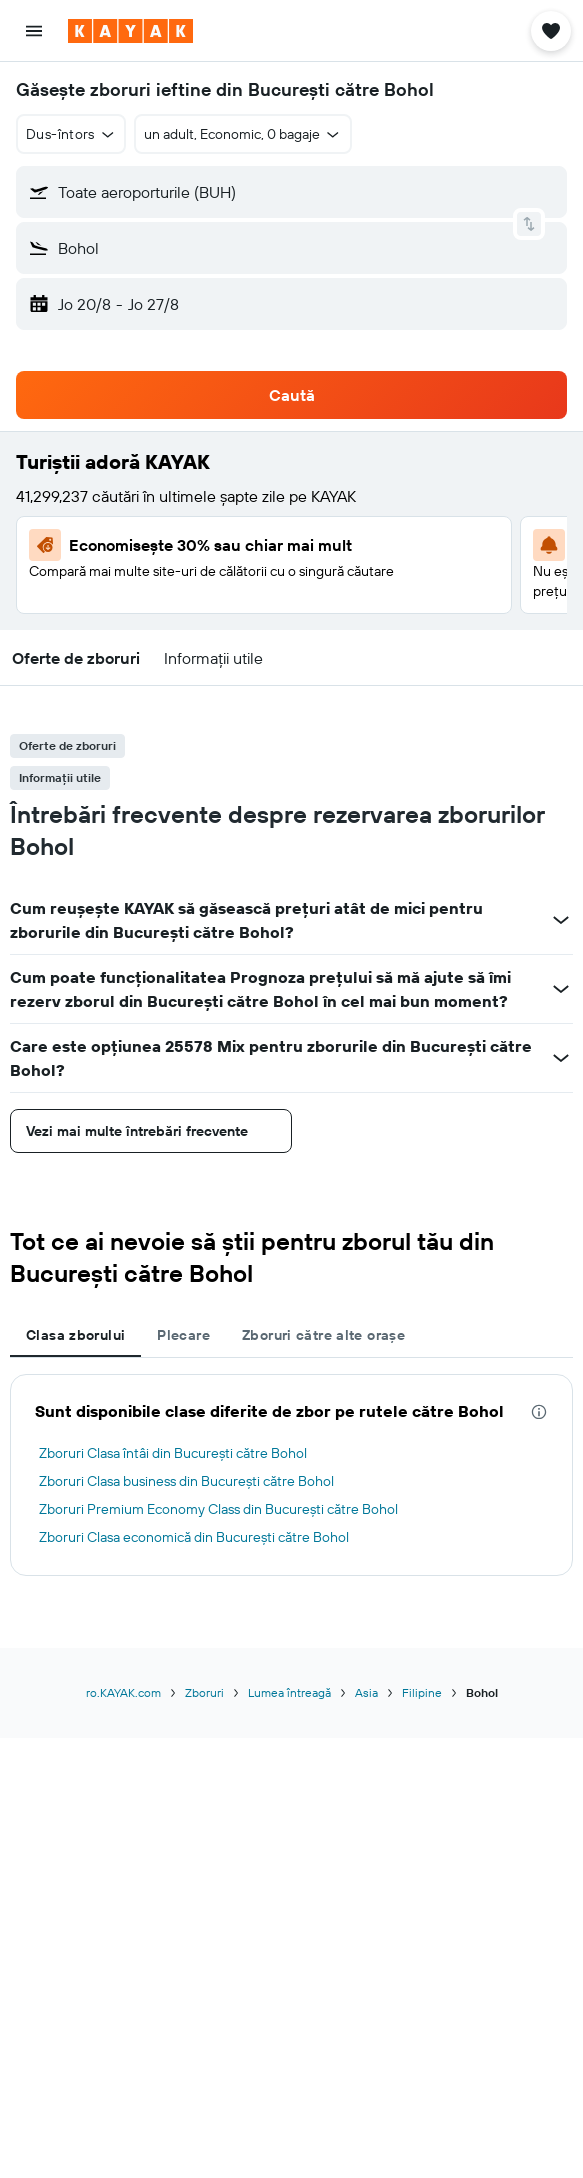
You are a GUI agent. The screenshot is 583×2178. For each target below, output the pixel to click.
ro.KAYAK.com (123, 1692)
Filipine (422, 1692)
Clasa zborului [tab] (75, 1335)
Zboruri (204, 1692)
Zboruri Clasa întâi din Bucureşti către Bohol (173, 1453)
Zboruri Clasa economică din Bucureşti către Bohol (194, 1537)
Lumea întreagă (289, 1692)
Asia (366, 1692)
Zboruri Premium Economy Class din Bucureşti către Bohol (218, 1509)
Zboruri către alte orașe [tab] (323, 1335)
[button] (34, 31)
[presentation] (539, 1412)
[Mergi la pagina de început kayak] (130, 31)
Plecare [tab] (183, 1335)
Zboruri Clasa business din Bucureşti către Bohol (186, 1481)
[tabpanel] (291, 1475)
